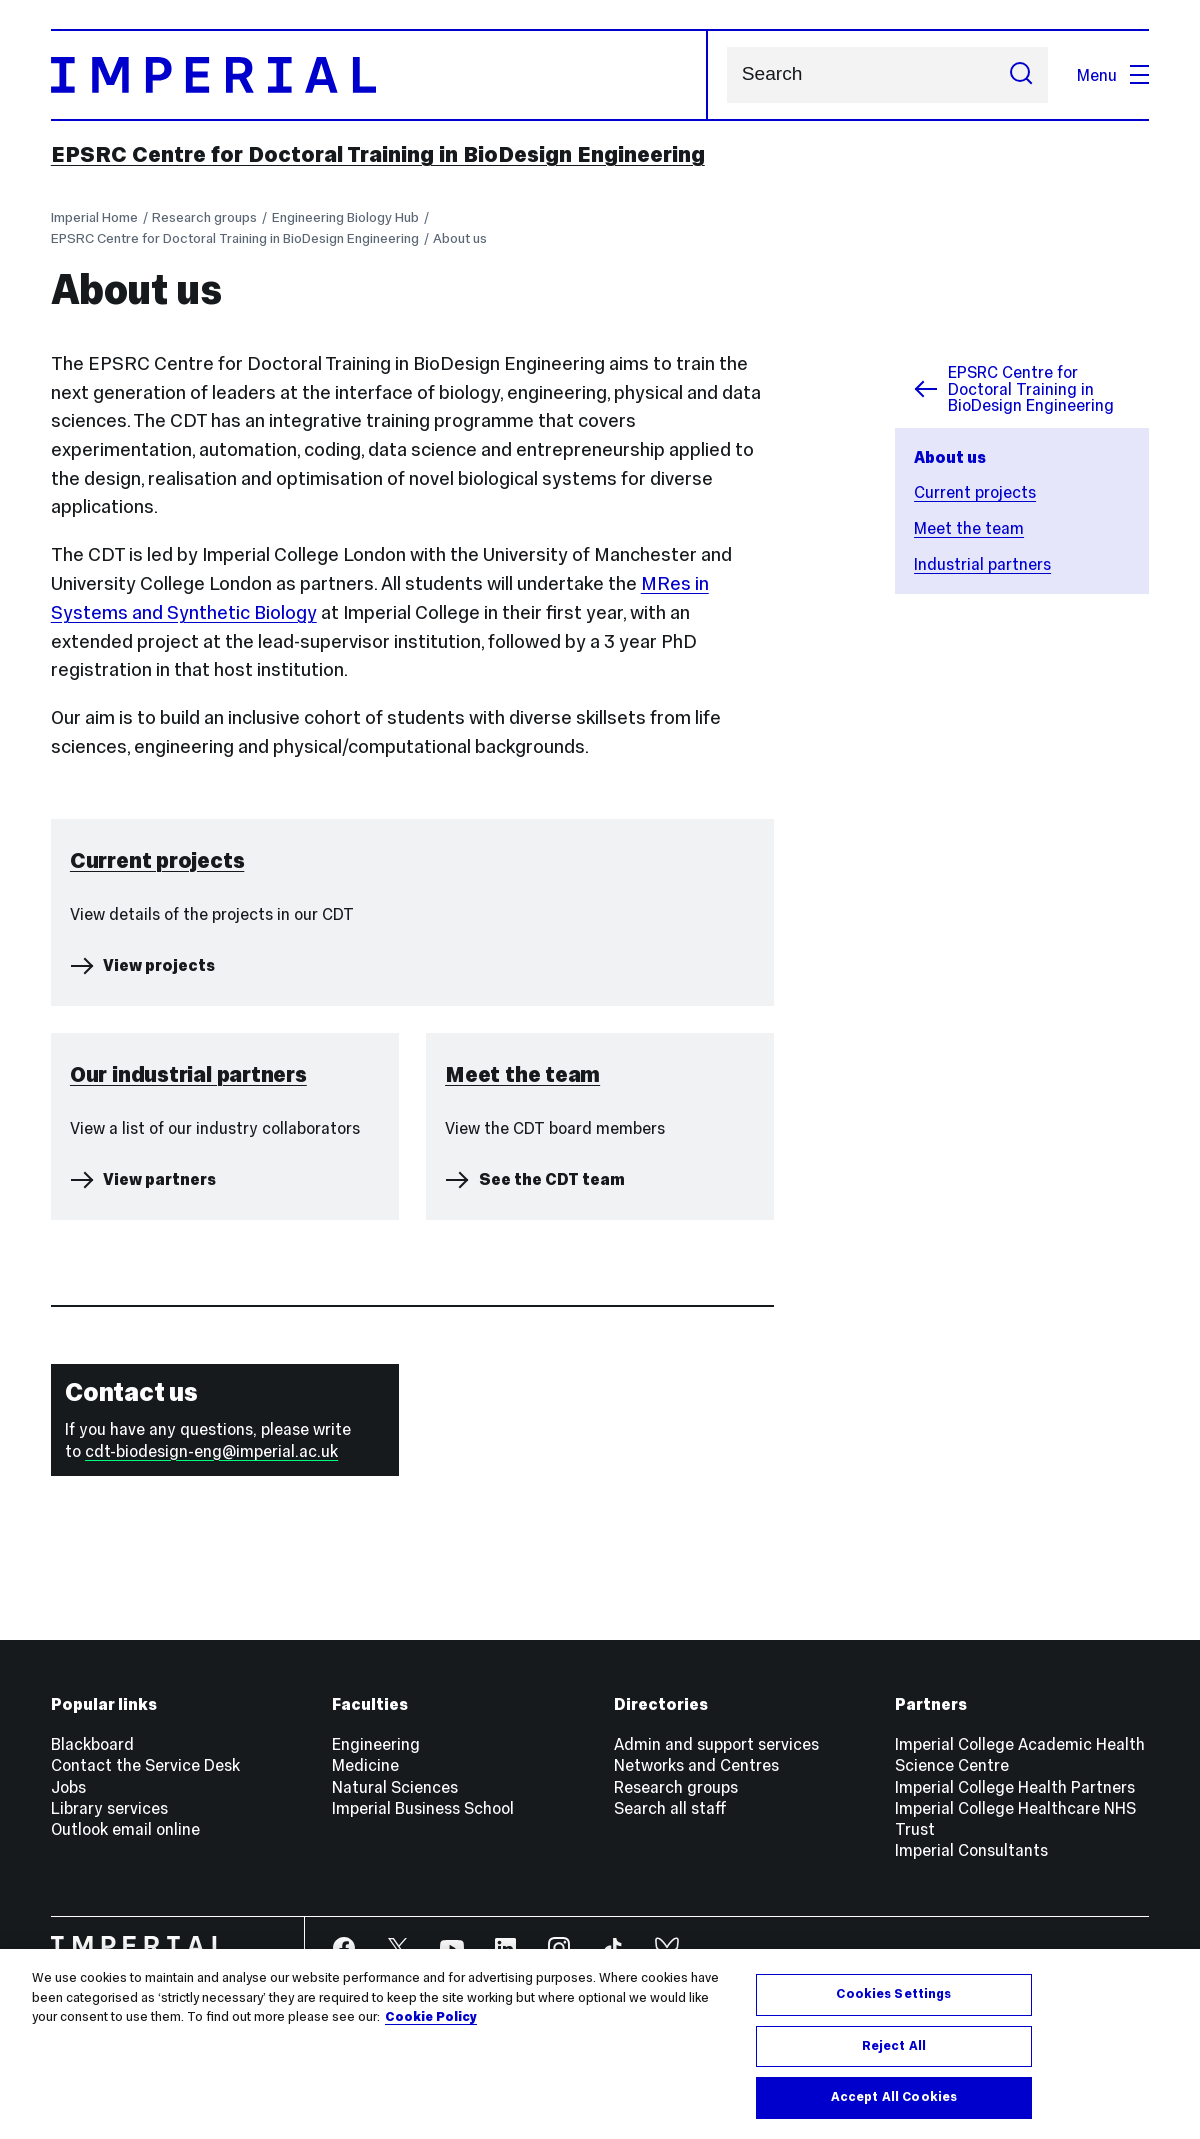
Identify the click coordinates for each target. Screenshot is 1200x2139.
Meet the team (969, 528)
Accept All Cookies (894, 2097)
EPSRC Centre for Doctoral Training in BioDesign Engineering (378, 154)
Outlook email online (125, 1829)
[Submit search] (1021, 75)
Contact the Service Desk (145, 1765)
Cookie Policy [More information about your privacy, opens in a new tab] (431, 2017)
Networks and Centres (696, 1765)
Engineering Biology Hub (345, 217)
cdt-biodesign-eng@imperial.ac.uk (211, 1451)
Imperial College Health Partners (1015, 1787)
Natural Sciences (395, 1787)
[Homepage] (380, 75)
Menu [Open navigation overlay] (1113, 75)
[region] (600, 2044)
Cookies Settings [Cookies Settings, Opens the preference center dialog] (893, 1994)
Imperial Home (94, 217)
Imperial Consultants (971, 1850)
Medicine (365, 1765)
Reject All (894, 2046)
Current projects (975, 492)
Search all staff (670, 1808)
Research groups (204, 217)
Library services (109, 1808)
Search (726, 74)
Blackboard (92, 1744)
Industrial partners (982, 564)
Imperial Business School (423, 1808)
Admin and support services (716, 1744)
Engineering (376, 1744)
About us (460, 238)
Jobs (68, 1787)
